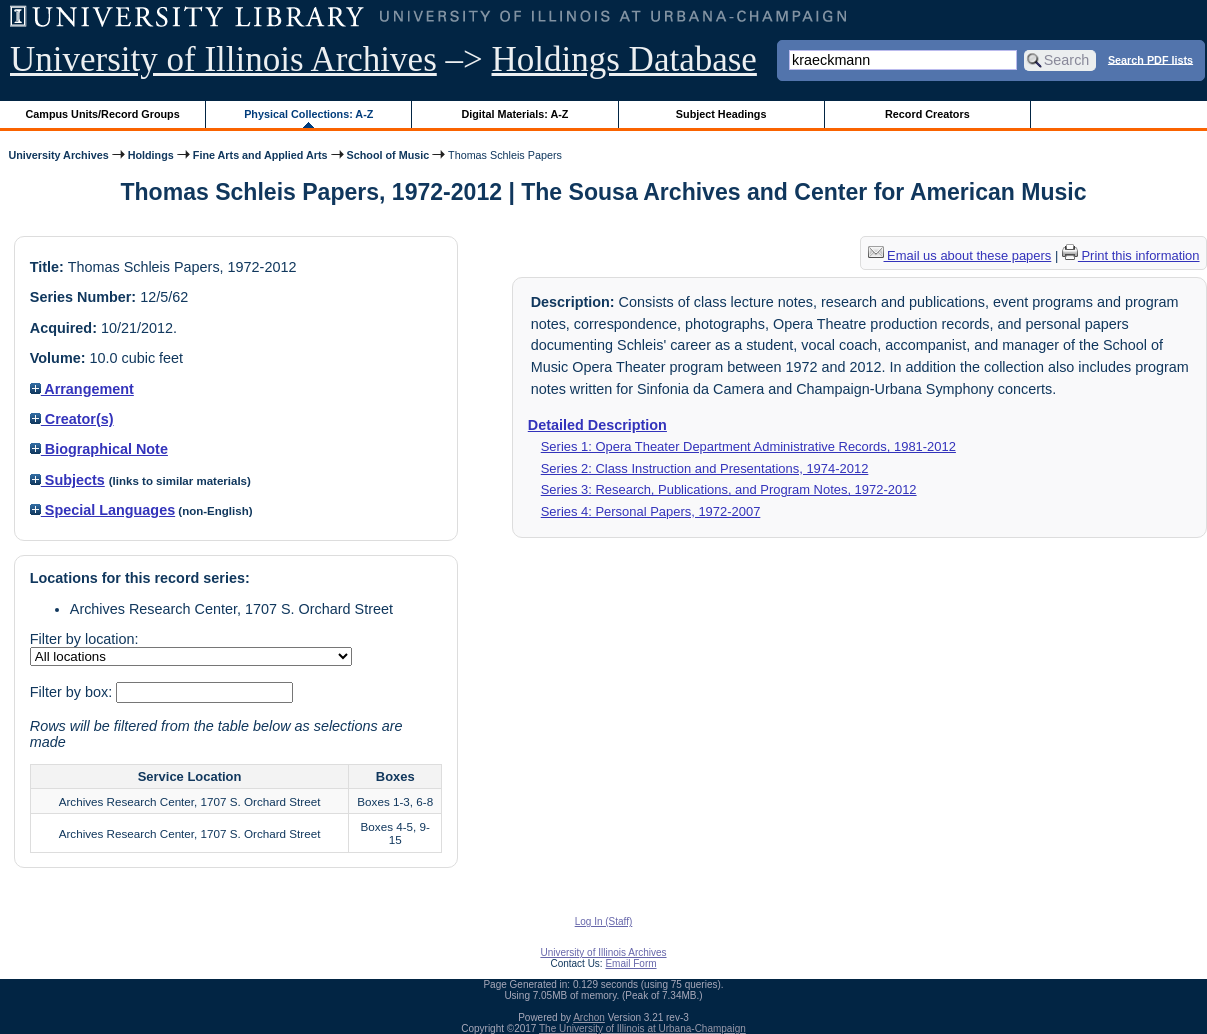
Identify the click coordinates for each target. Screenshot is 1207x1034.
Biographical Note (99, 449)
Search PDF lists (1150, 59)
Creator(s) (72, 419)
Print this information (1131, 255)
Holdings (151, 155)
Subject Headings (721, 114)
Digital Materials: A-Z (514, 114)
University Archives (58, 155)
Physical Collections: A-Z (308, 114)
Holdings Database (624, 59)
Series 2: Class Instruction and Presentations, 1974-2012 (705, 468)
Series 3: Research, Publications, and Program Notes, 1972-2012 (729, 489)
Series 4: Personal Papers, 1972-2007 (651, 511)
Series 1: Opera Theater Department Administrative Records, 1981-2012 (748, 446)
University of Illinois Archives (223, 59)
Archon (589, 1017)
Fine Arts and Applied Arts (260, 155)
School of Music (388, 155)
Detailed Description (597, 425)
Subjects (67, 480)
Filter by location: (84, 639)
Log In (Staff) (604, 921)
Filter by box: (73, 692)
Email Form (630, 963)
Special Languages (102, 510)
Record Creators (927, 114)
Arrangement (82, 389)
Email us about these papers (960, 255)
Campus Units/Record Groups (103, 114)
